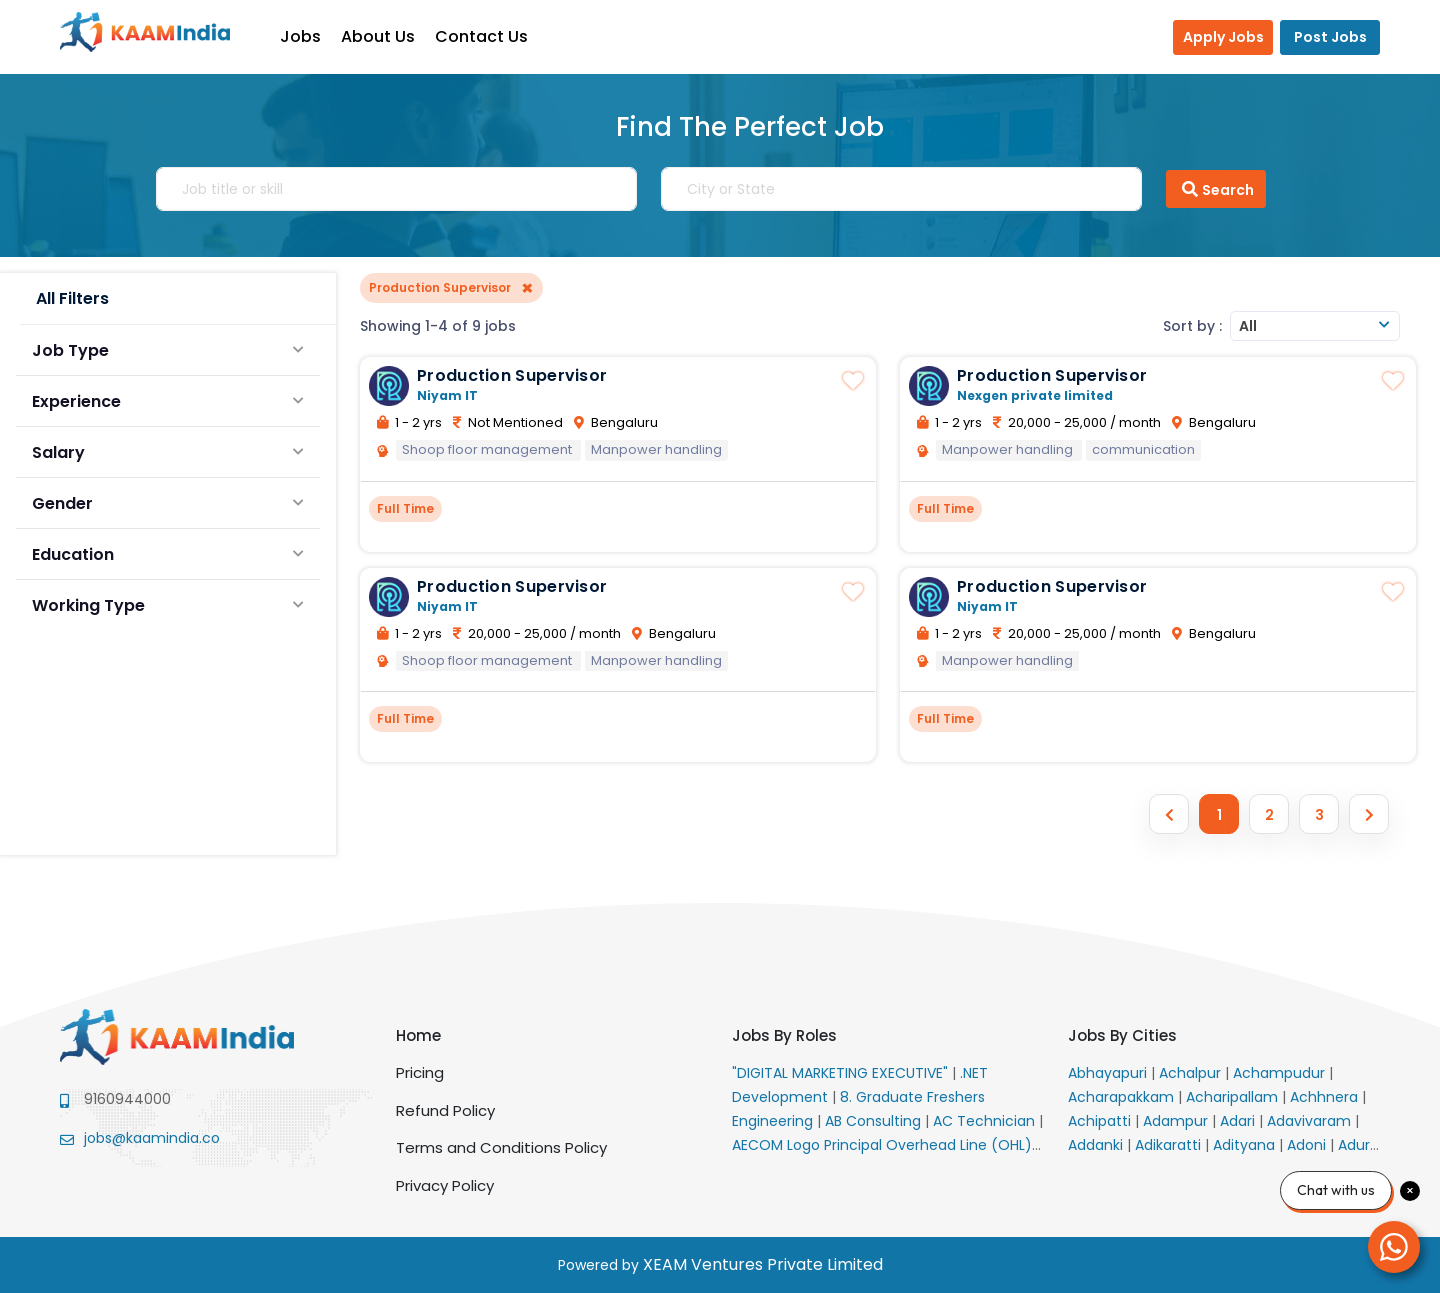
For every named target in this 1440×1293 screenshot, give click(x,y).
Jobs (310, 36)
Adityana (1246, 1145)
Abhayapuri (1109, 1073)
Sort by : (1192, 326)
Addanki (1097, 1145)
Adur (1356, 1145)
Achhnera (1326, 1097)
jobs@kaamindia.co (152, 1138)
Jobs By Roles (784, 1035)
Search (1216, 189)
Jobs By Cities (1122, 1035)
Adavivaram (1311, 1121)
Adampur (1177, 1121)
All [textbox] (1248, 326)
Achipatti (1101, 1121)
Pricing (420, 1072)
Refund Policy (445, 1110)
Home (418, 1035)
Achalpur (1192, 1073)
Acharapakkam (1123, 1097)
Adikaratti (1170, 1145)
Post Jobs (1330, 37)
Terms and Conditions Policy (501, 1147)
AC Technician (986, 1121)
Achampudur (1281, 1073)
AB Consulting (875, 1121)
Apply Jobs (1223, 37)
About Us (388, 36)
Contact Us (491, 36)
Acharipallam (1234, 1097)
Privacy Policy (445, 1185)
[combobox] (1315, 326)
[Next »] (1369, 814)
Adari (1239, 1121)
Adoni (1308, 1145)
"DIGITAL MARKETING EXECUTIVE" (842, 1073)
